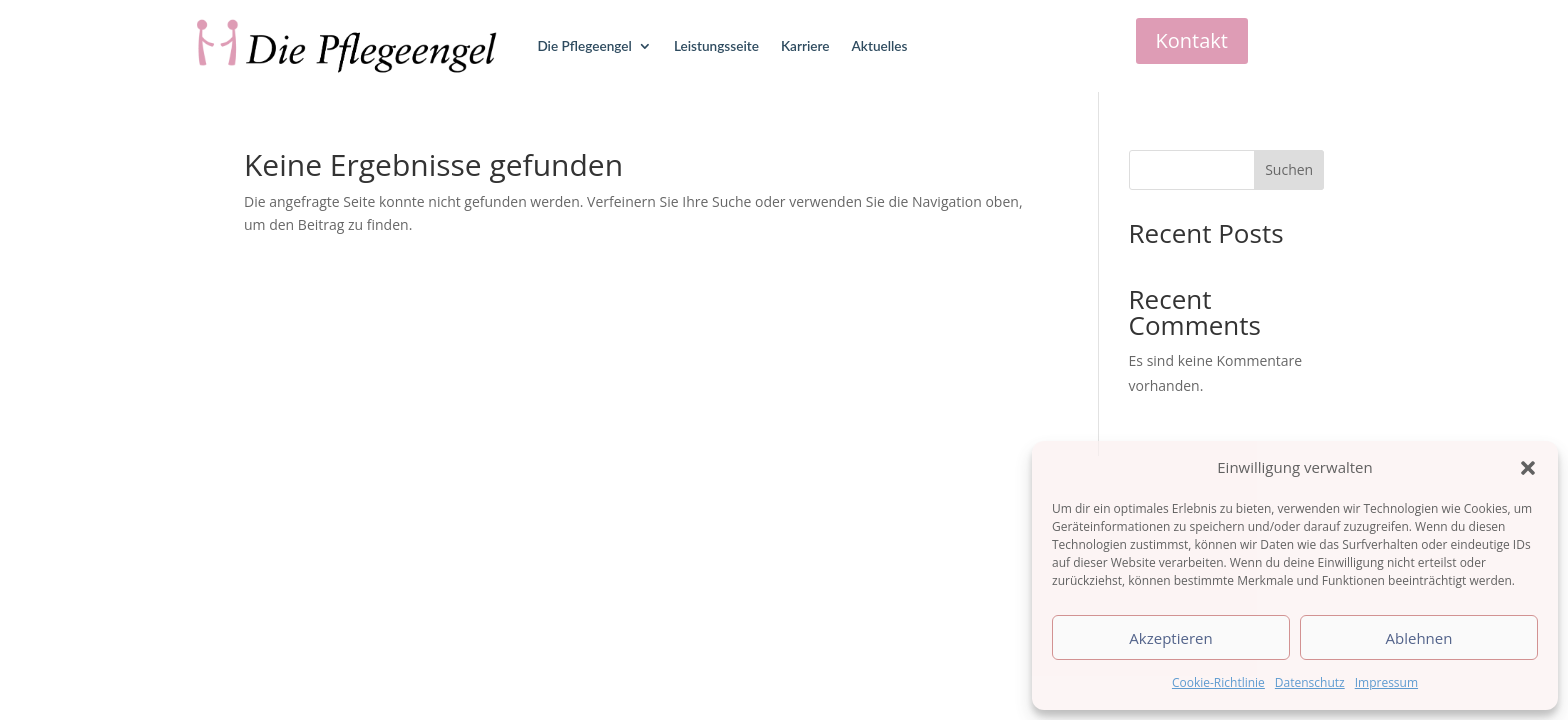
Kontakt (1192, 40)
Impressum (1386, 682)
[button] (1528, 468)
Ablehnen (1419, 638)
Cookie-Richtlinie (1218, 682)
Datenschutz (1310, 682)
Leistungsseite (716, 46)
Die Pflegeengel (584, 46)
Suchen (1289, 169)
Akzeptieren (1170, 638)
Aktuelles (880, 46)
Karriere (805, 46)
